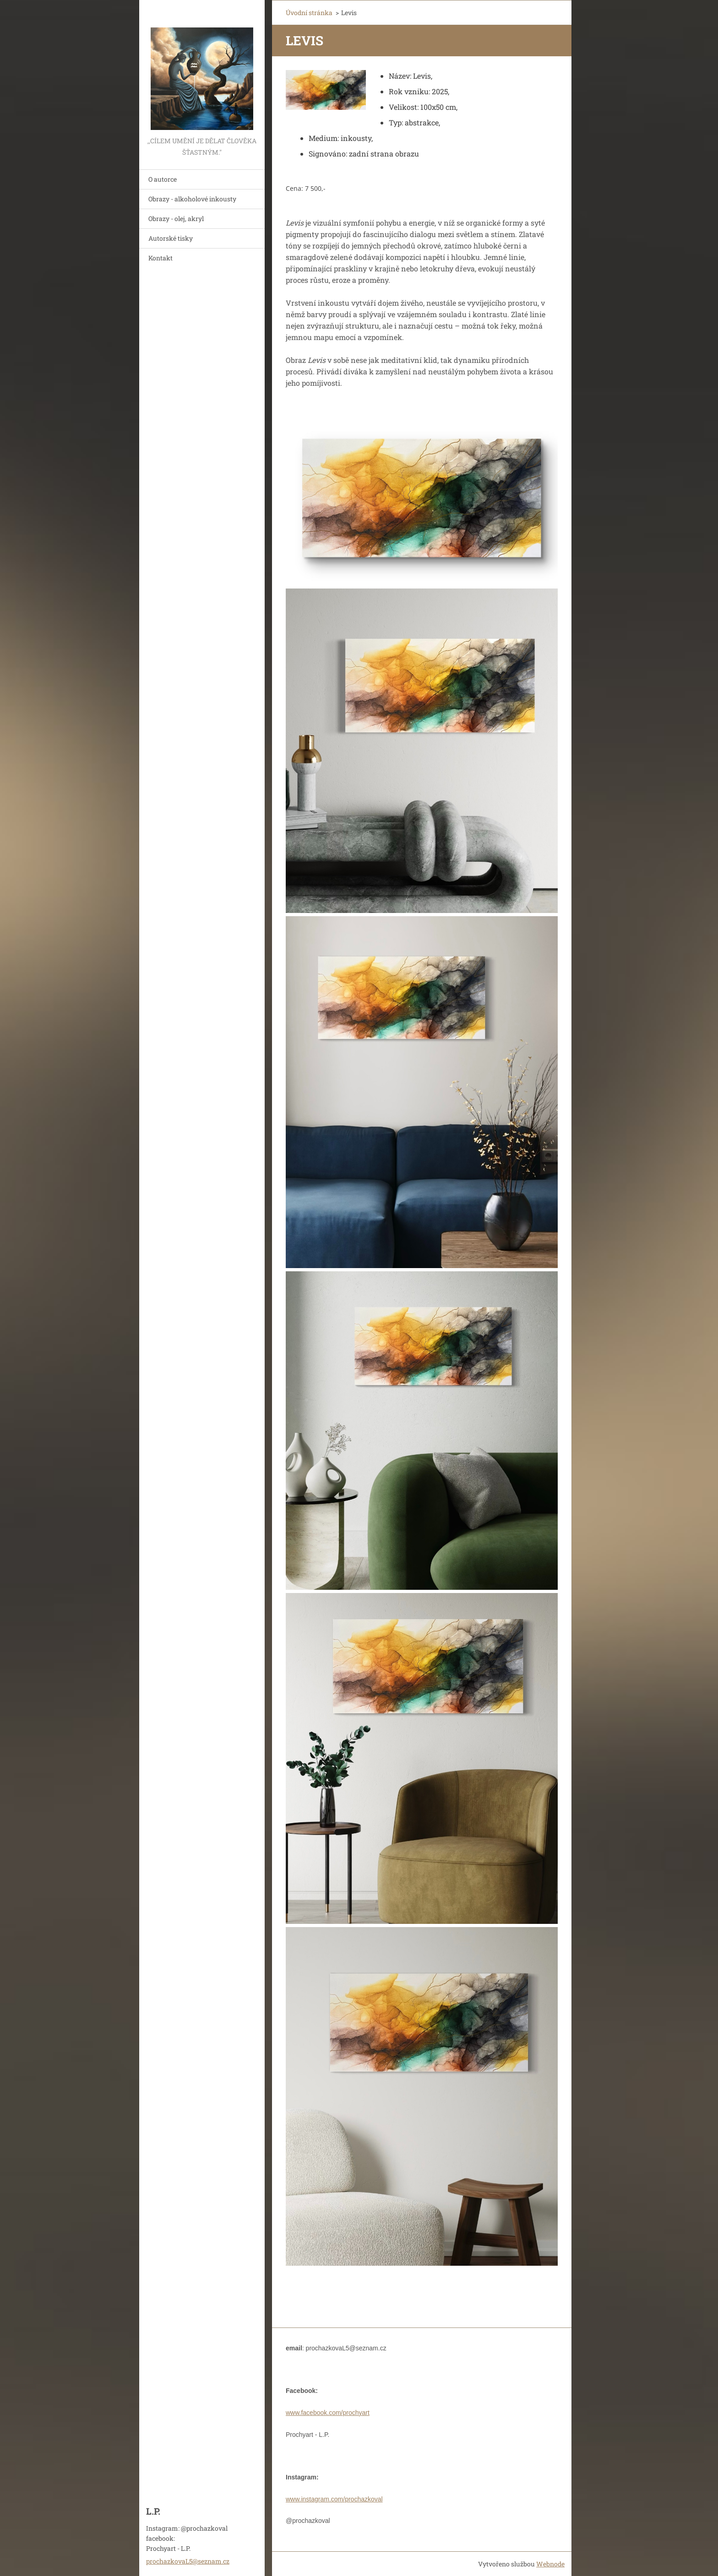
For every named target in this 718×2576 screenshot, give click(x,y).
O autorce (162, 179)
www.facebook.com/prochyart (328, 2412)
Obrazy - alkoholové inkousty (192, 198)
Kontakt (160, 258)
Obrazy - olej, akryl (176, 218)
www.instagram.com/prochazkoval (334, 2499)
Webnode (550, 2564)
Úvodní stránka (309, 12)
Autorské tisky (170, 238)
